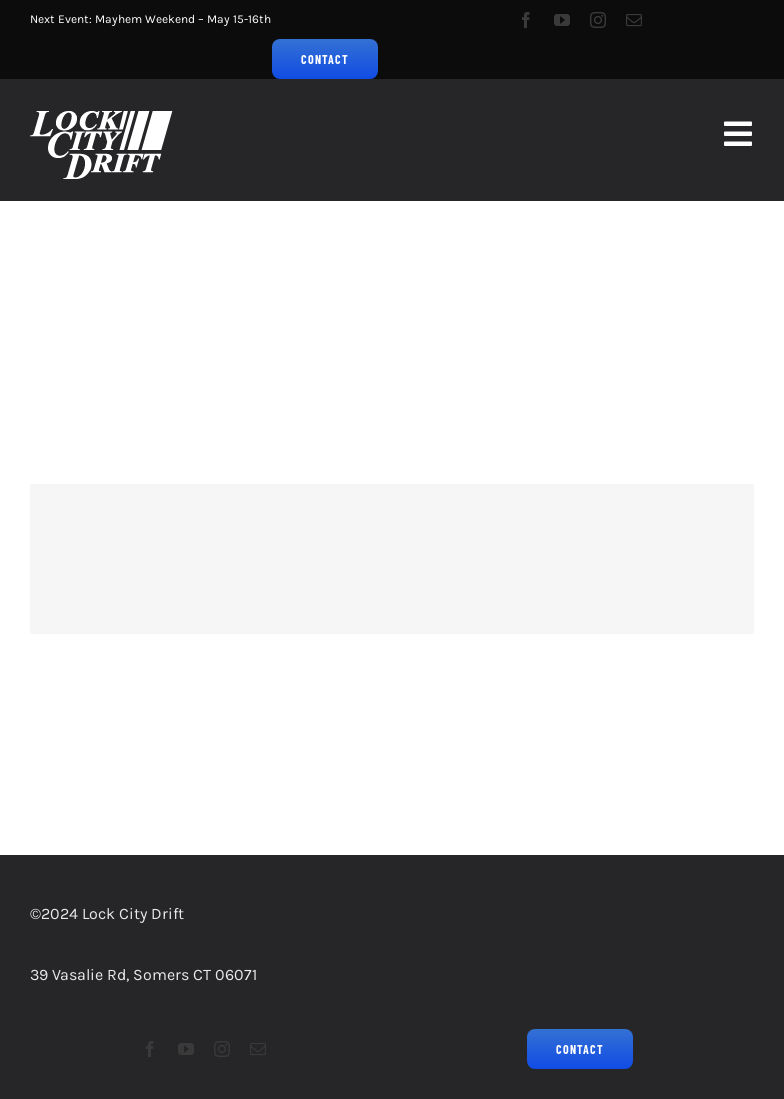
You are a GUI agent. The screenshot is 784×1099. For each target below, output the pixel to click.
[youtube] (562, 20)
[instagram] (598, 20)
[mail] (634, 20)
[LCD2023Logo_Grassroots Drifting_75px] (101, 118)
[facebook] (526, 20)
